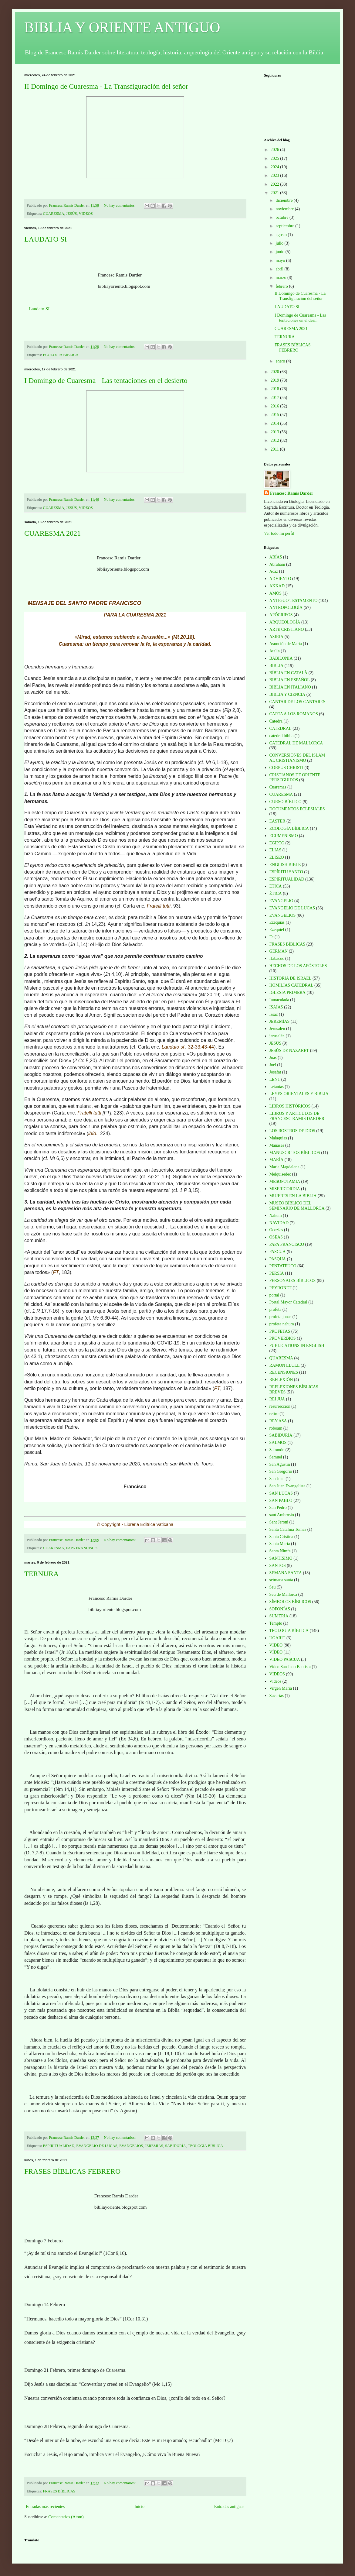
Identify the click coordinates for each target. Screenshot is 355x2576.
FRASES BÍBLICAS (59, 2491)
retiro (274, 1413)
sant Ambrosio (281, 1515)
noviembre (285, 209)
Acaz (273, 571)
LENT (274, 1079)
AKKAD (277, 586)
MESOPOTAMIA (284, 1181)
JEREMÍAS (154, 2146)
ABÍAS (275, 557)
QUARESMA (281, 1358)
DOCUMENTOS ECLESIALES (297, 809)
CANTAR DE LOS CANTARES (297, 701)
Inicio (139, 2506)
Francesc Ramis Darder (291, 493)
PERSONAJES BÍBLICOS (292, 1280)
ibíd (92, 1133)
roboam (275, 1428)
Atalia (274, 651)
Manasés (276, 1145)
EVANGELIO (281, 900)
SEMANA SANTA (285, 1573)
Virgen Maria (280, 1688)
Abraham (277, 564)
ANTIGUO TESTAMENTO (293, 600)
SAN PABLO (280, 1500)
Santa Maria (279, 1543)
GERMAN (278, 951)
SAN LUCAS (281, 1493)
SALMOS (278, 1442)
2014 (275, 423)
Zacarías (276, 1695)
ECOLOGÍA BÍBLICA (61, 355)
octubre (282, 217)
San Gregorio (280, 1471)
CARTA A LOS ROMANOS (293, 714)
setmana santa (281, 1580)
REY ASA (278, 1421)
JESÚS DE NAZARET (289, 1050)
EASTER (277, 821)
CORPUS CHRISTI (286, 767)
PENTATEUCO (282, 1266)
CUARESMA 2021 (52, 533)
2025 (275, 158)
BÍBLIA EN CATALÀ (288, 673)
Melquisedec (280, 1174)
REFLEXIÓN (281, 1379)
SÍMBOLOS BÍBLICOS (290, 1601)
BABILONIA (281, 658)
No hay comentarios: (120, 205)
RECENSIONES (283, 1372)
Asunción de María (285, 643)
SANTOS (277, 1565)
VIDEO (276, 1645)
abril (280, 269)
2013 (275, 432)
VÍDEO (276, 1652)
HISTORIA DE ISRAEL (290, 978)
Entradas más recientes (45, 2506)
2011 (275, 449)
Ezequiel (276, 929)
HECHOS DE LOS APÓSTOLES (298, 965)
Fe (271, 937)
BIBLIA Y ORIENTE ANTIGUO (122, 27)
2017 (275, 397)
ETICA (275, 886)
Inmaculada (279, 1000)
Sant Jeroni (279, 1522)
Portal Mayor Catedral (288, 1302)
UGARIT (277, 1638)
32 (190, 1046)
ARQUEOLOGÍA (284, 622)
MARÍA (276, 1159)
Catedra (276, 721)
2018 (275, 388)
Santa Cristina (281, 1536)
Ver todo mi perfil (279, 533)
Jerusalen (277, 1028)
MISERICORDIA (284, 1189)
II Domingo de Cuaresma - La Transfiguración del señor (106, 86)
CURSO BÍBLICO (285, 801)
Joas (273, 1057)
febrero (282, 286)
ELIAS (275, 850)
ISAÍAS (276, 1007)
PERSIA (276, 1273)
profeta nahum (281, 1324)
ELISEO (276, 857)
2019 (275, 380)
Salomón (277, 1450)
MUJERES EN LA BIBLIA (293, 1196)
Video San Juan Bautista (290, 1666)
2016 (275, 406)
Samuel (275, 1457)
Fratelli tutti (159, 905)
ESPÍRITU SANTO (286, 872)
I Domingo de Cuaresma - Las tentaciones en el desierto (106, 380)
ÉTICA (275, 893)
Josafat (275, 1072)
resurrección (279, 1406)
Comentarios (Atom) (65, 2517)
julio (280, 243)
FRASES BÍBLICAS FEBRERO (72, 2171)
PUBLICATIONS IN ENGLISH (296, 1345)
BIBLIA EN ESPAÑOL (289, 680)
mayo (281, 260)
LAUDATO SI (45, 239)
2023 (275, 175)
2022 (275, 184)
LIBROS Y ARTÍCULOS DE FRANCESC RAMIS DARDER (296, 1116)
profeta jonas (280, 1316)
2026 (275, 149)
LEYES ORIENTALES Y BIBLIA (299, 1093)
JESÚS (71, 213)
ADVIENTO (280, 578)
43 (204, 1046)
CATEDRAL (280, 728)
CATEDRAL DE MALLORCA (296, 743)
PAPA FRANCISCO (81, 1548)
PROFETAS (279, 1331)
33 (197, 1046)
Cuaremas (277, 787)
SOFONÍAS (279, 1609)
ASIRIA (276, 636)
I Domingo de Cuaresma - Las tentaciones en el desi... (300, 318)
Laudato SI (39, 308)
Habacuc (276, 958)
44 (211, 1046)
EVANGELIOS (131, 2146)
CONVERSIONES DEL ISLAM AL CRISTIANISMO (297, 758)
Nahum (275, 1215)
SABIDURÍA (175, 2146)
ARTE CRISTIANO (286, 629)
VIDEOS (86, 213)
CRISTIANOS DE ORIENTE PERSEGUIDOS (294, 777)
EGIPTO (277, 843)
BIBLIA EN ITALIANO (290, 687)
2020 (275, 371)
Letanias (276, 1086)
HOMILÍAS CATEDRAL (291, 985)
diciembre (284, 200)
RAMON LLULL (284, 1365)
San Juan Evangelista (287, 1486)
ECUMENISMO (283, 835)
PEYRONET (280, 1288)
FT (56, 1272)
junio (280, 251)
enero (281, 361)
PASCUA (277, 1251)
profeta (275, 1309)
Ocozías (276, 1230)
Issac (273, 1014)
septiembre (285, 226)
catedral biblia (281, 735)
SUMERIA (279, 1616)
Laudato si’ (173, 1046)
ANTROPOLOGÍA (286, 607)
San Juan (277, 1478)
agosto (282, 234)
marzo (281, 277)
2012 (275, 440)
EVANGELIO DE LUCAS (96, 2146)
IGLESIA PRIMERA (287, 992)
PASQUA (277, 1259)
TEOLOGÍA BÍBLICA (205, 2146)
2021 (275, 193)
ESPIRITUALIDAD (59, 2146)
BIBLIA (276, 665)
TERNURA (41, 1574)
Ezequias (277, 922)
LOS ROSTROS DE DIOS (292, 1130)
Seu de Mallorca (283, 1594)
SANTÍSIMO (280, 1558)
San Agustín (279, 1464)
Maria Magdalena (284, 1167)
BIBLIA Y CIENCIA (287, 694)
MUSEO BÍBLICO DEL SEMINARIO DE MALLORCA (297, 1206)
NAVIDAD (279, 1223)
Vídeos (275, 1681)
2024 (275, 167)
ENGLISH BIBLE (285, 864)
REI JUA (277, 1399)
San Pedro (278, 1507)
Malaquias (278, 1138)
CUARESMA (53, 213)
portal (274, 1295)
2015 (275, 414)
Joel (272, 1065)
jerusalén (277, 1036)
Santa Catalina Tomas (287, 1529)
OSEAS (276, 1237)
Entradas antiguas (229, 2506)
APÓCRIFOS (281, 615)
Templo (275, 1623)
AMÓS (275, 593)
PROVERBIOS (282, 1338)
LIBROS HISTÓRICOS (290, 1106)
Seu (272, 1587)
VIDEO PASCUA (284, 1659)
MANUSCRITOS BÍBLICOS (294, 1152)
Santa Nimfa (280, 1551)
